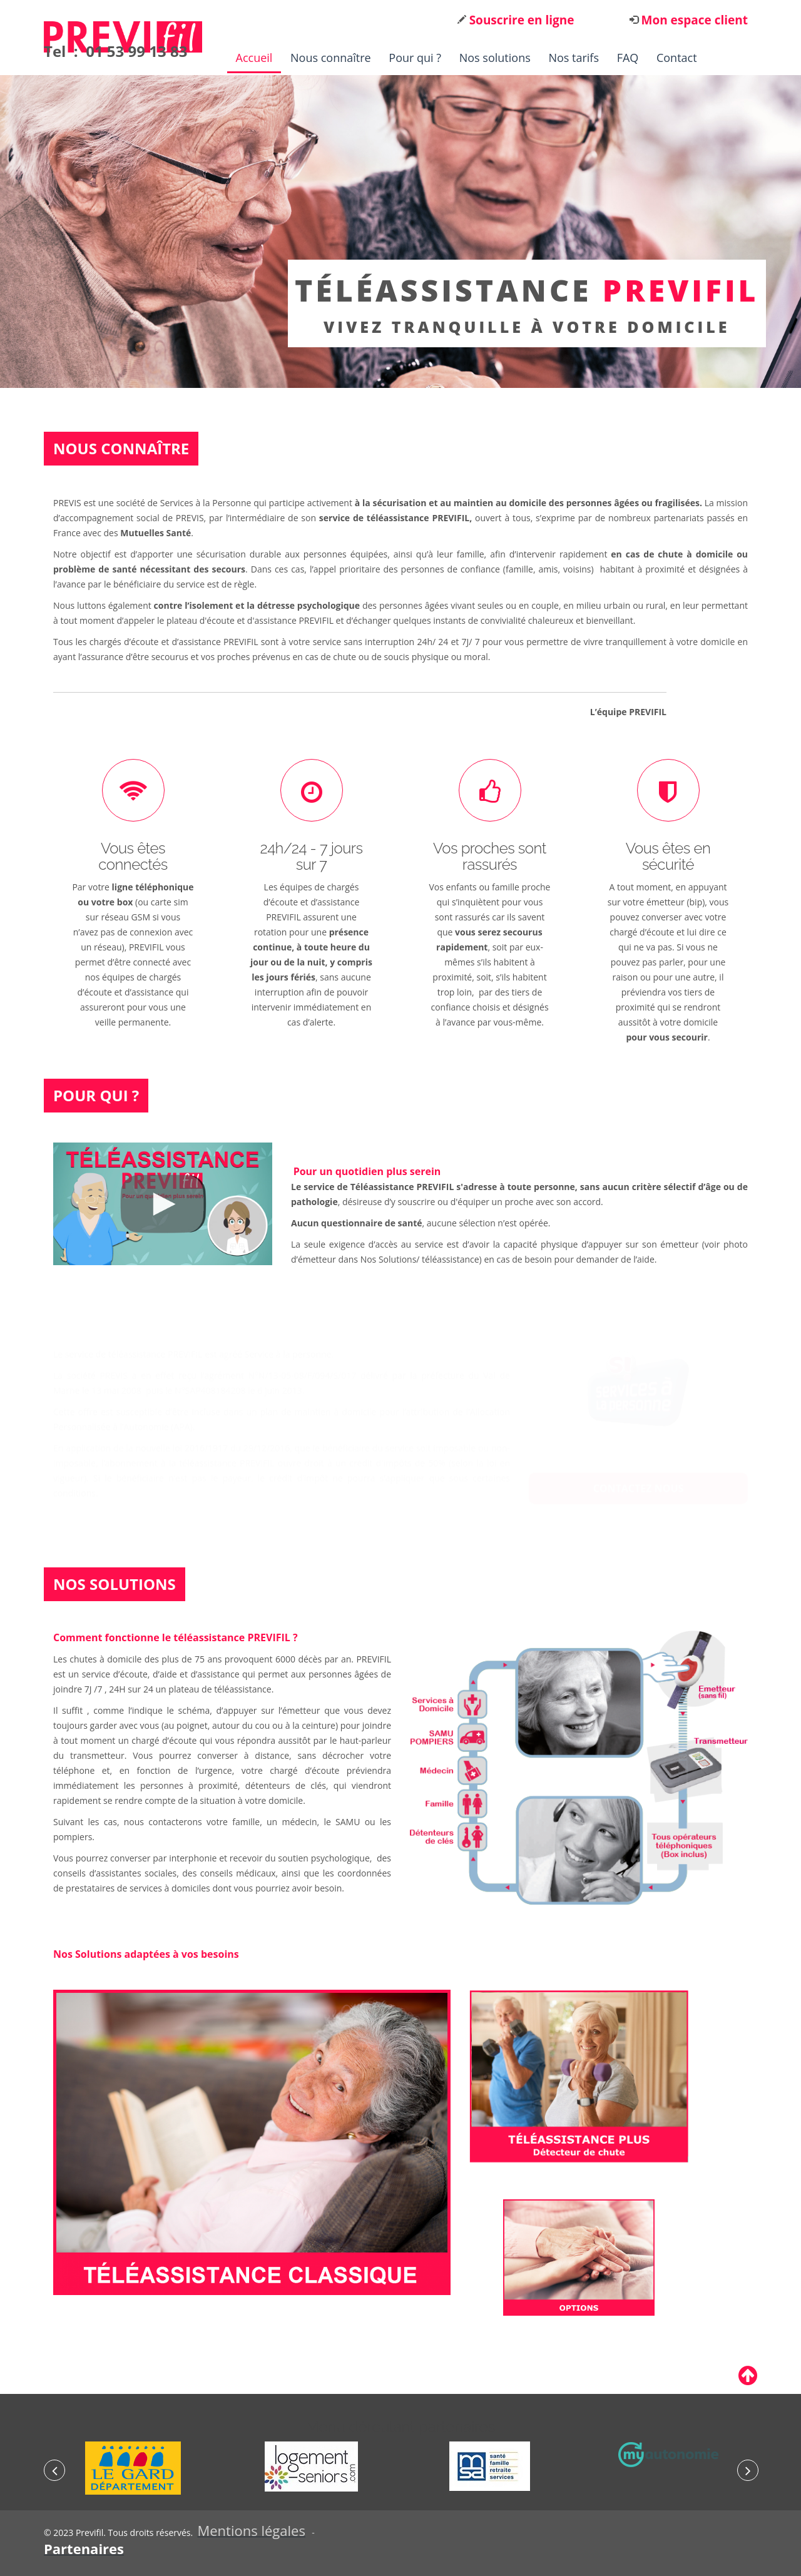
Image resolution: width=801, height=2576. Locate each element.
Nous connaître (330, 57)
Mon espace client (693, 20)
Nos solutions (495, 57)
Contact (676, 57)
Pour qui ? (415, 57)
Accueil (254, 57)
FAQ (628, 57)
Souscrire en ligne (520, 20)
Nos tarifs (573, 57)
